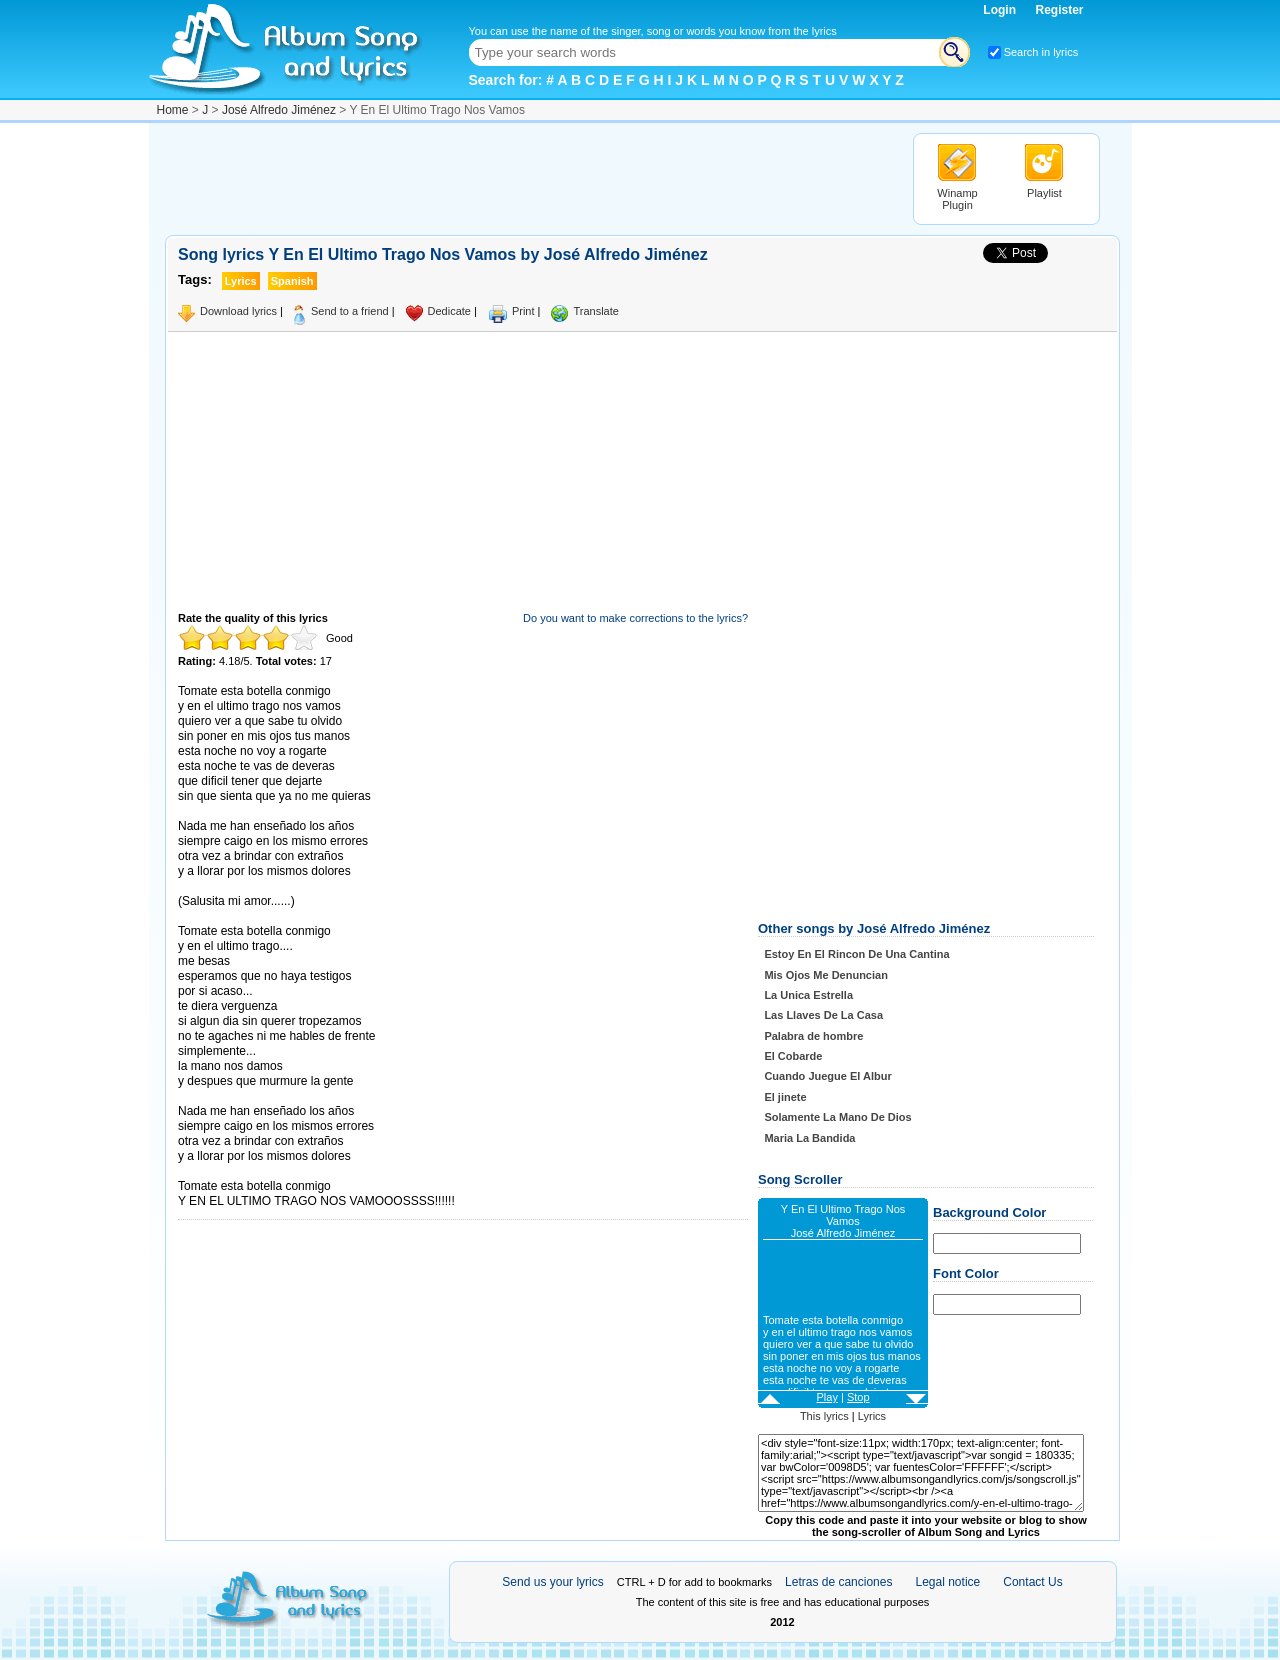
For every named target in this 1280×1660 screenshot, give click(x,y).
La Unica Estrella (808, 995)
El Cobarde (793, 1056)
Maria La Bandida (809, 1138)
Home (173, 110)
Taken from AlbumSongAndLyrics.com (262, 1171)
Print (523, 311)
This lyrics (824, 1416)
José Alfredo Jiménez (279, 110)
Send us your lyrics (552, 1582)
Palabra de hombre (813, 1036)
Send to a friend (350, 311)
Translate (595, 311)
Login (1001, 10)
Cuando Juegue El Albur (827, 1076)
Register (1059, 10)
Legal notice (948, 1582)
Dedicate (449, 311)
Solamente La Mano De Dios (837, 1117)
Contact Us (1032, 1582)
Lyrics (872, 1416)
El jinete (785, 1097)
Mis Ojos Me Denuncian (825, 975)
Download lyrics (238, 311)
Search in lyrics (1041, 52)
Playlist (1044, 193)
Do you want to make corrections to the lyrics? (635, 618)
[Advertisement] (529, 178)
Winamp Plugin (957, 199)
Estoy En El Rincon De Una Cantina (856, 954)
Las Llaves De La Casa (823, 1015)
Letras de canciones (838, 1582)
